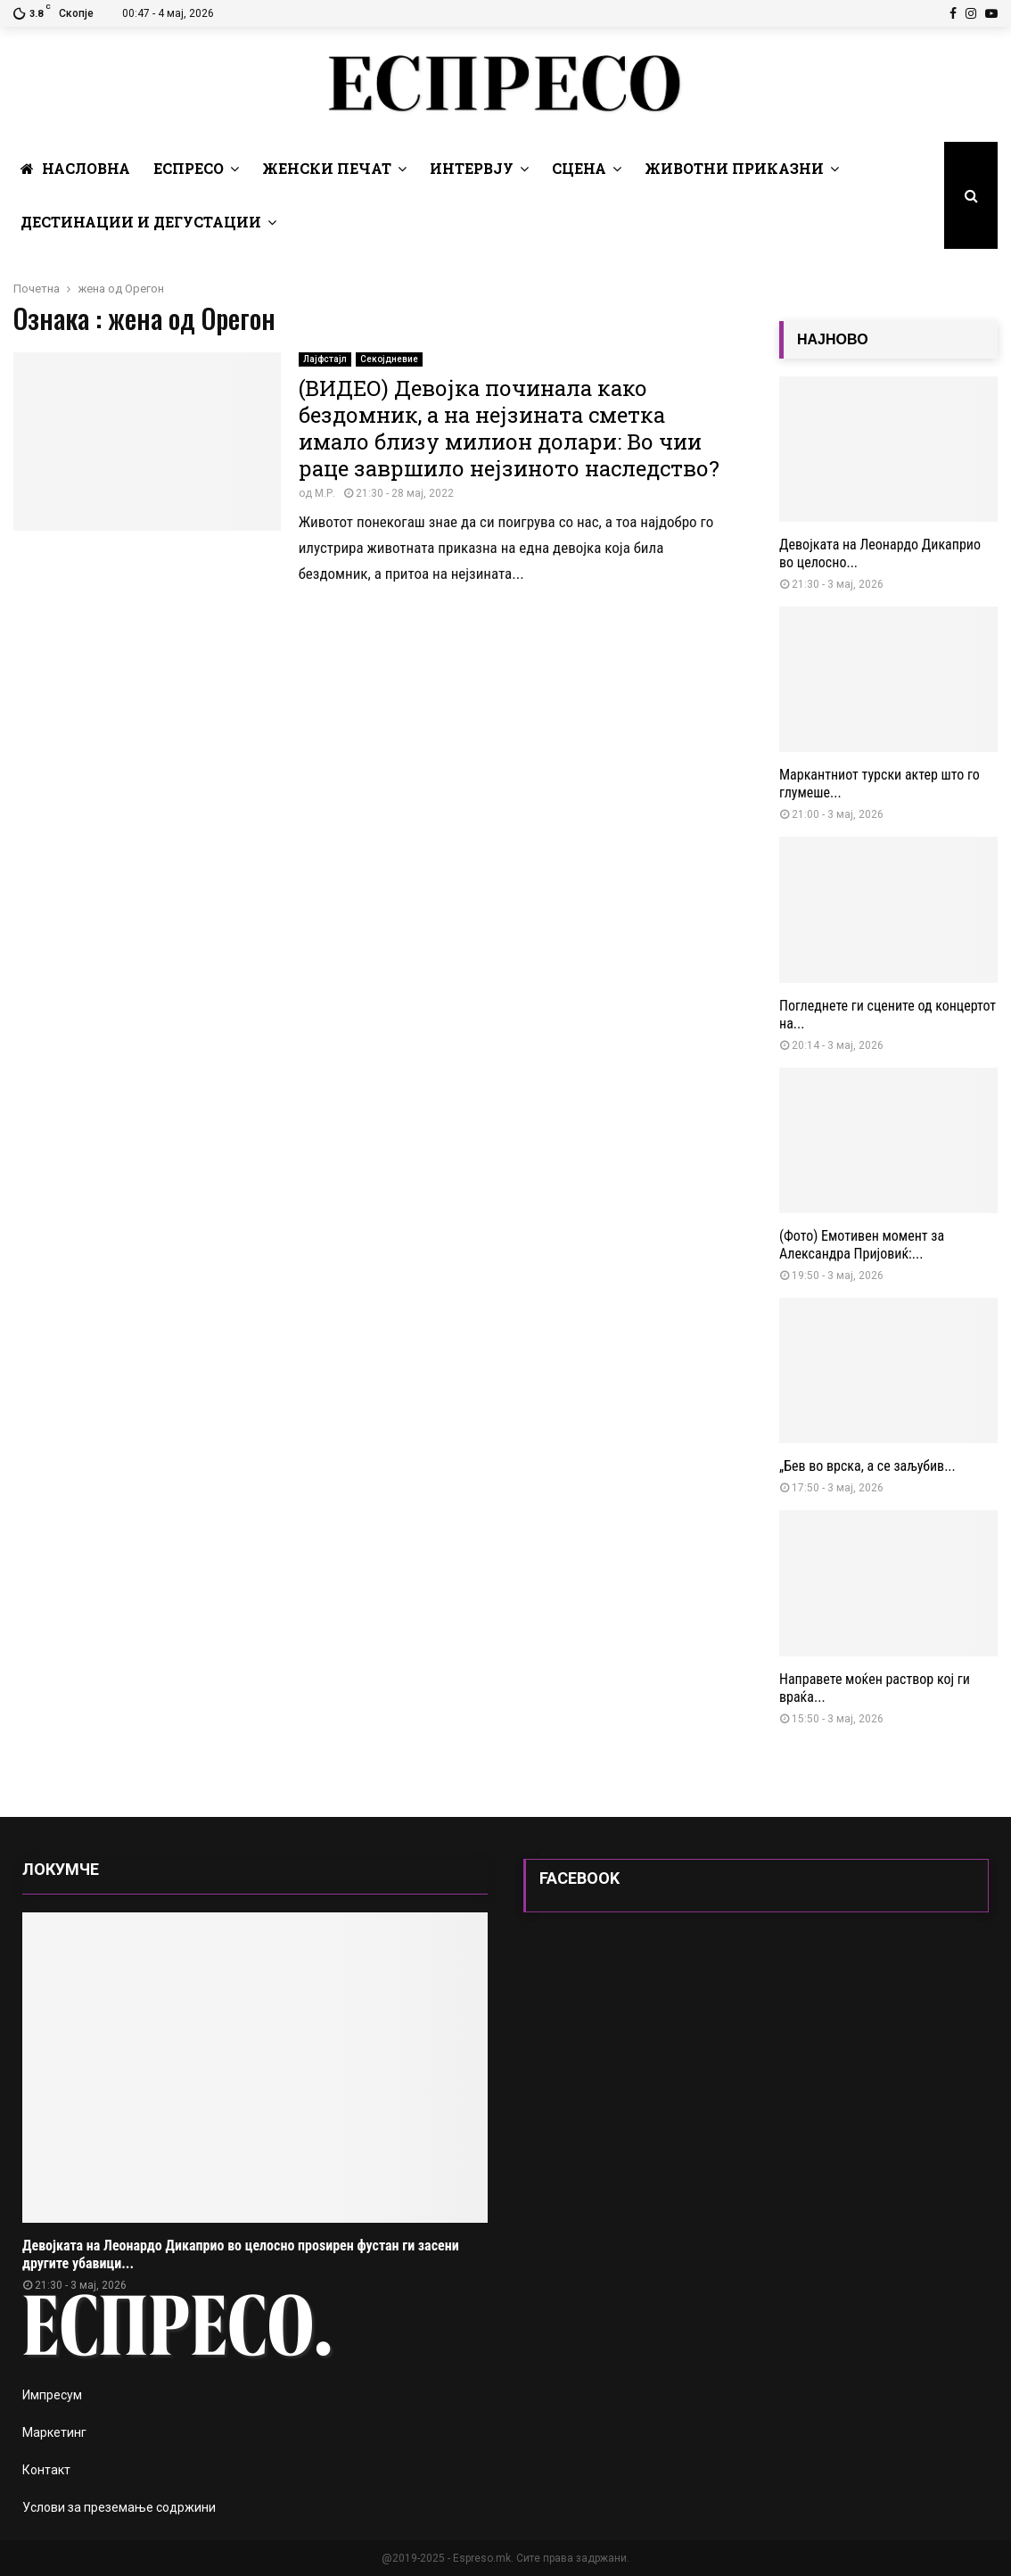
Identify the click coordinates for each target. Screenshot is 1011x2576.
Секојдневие (389, 359)
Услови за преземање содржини (119, 2507)
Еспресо (188, 168)
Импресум (52, 2395)
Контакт (46, 2470)
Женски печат (326, 168)
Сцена (579, 168)
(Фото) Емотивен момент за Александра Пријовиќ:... (861, 1244)
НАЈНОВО (832, 339)
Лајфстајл (325, 359)
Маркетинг (54, 2432)
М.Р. (325, 493)
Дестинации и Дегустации (141, 221)
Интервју (472, 168)
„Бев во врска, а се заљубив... (867, 1465)
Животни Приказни (734, 168)
